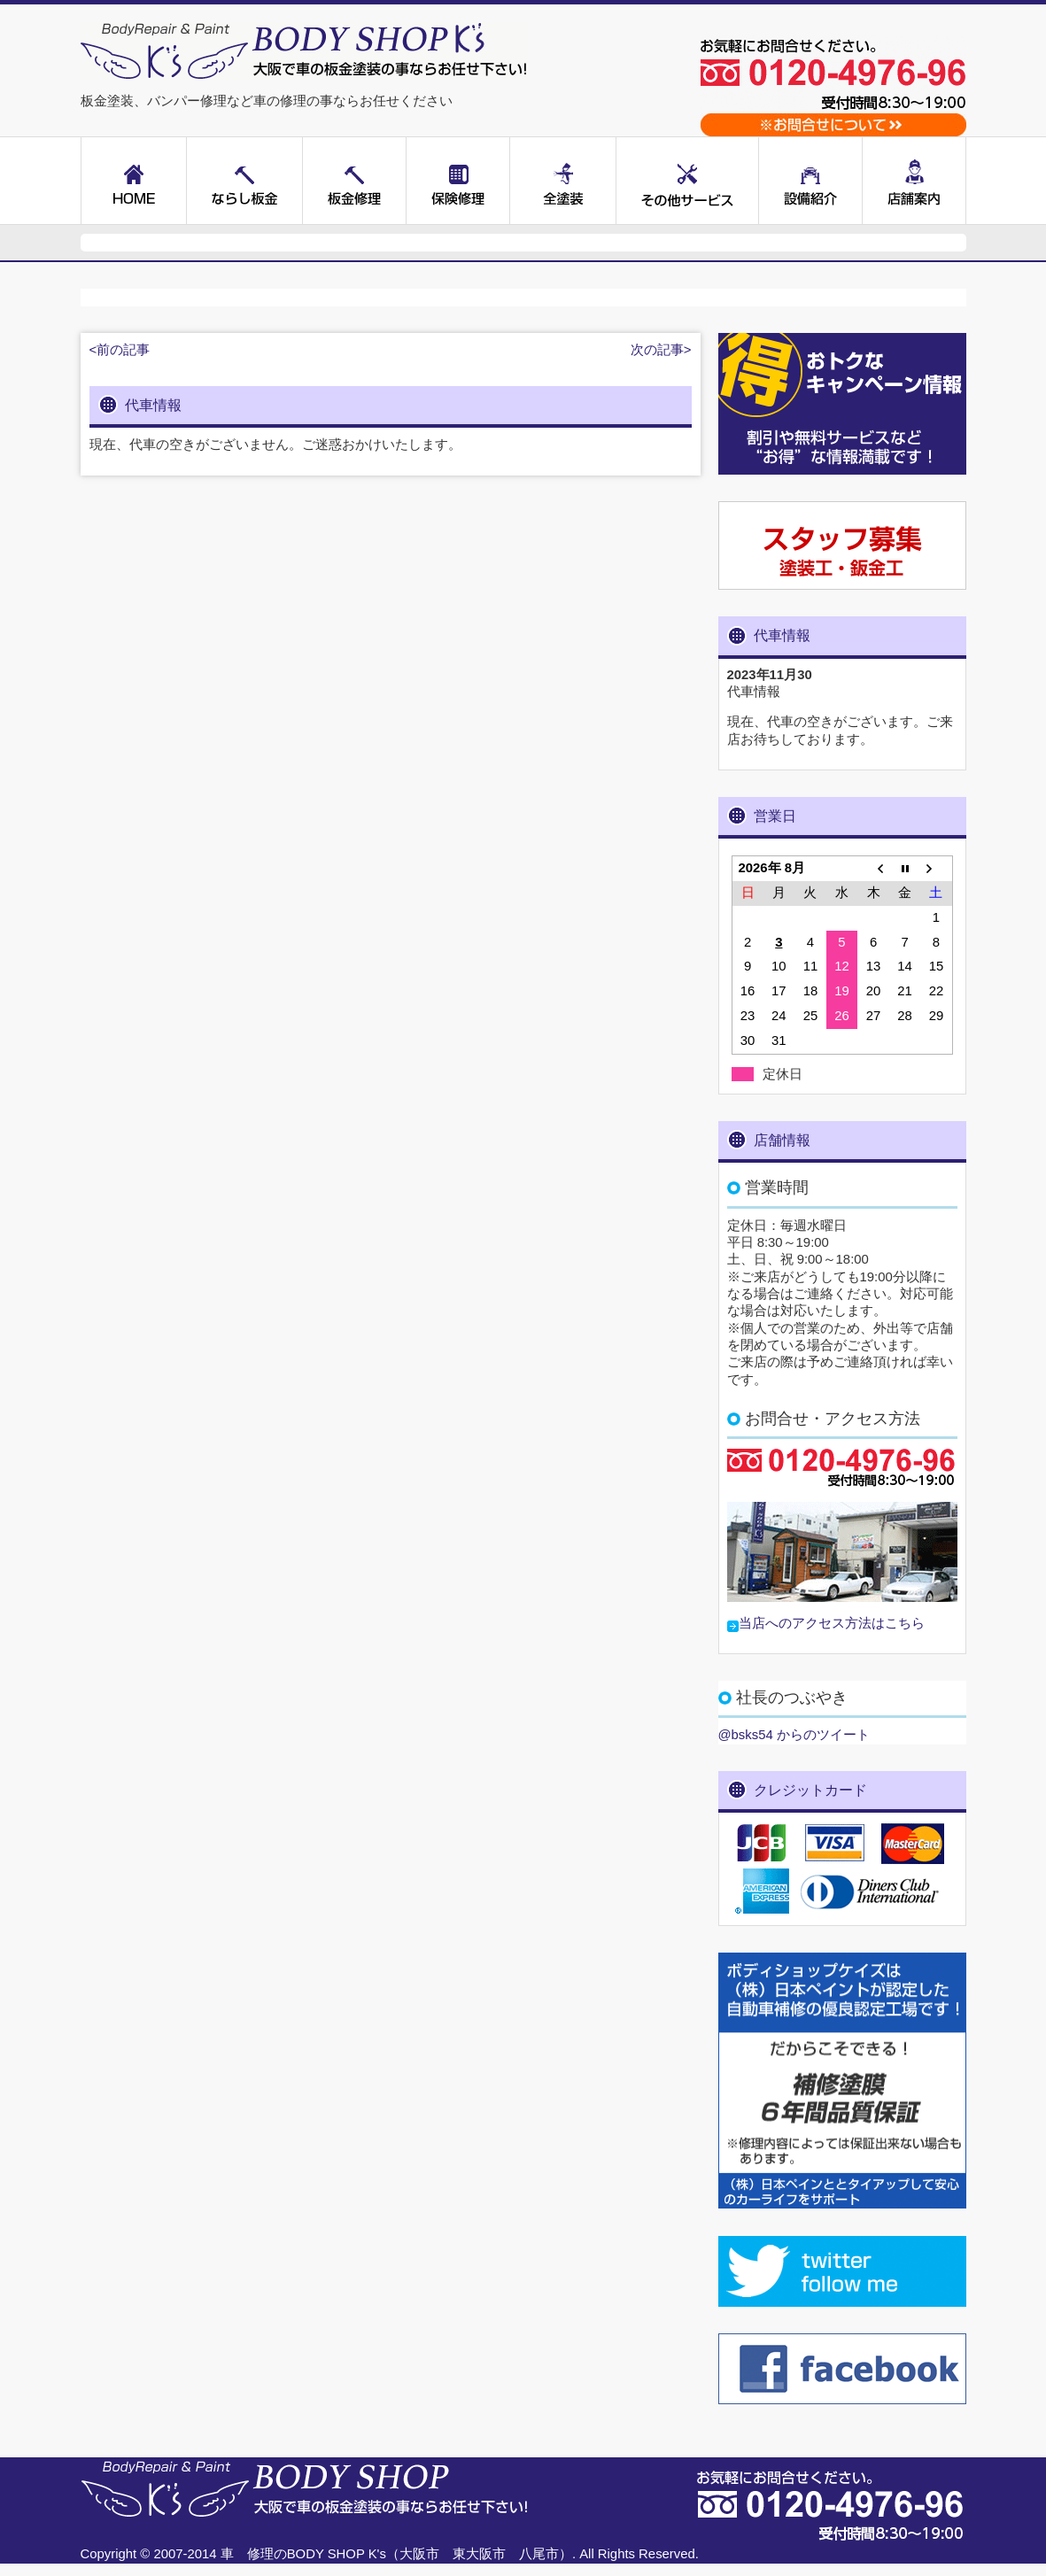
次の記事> (661, 350)
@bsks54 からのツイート (794, 1735)
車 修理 (247, 2554)
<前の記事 (120, 350)
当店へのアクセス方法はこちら (832, 1623)
